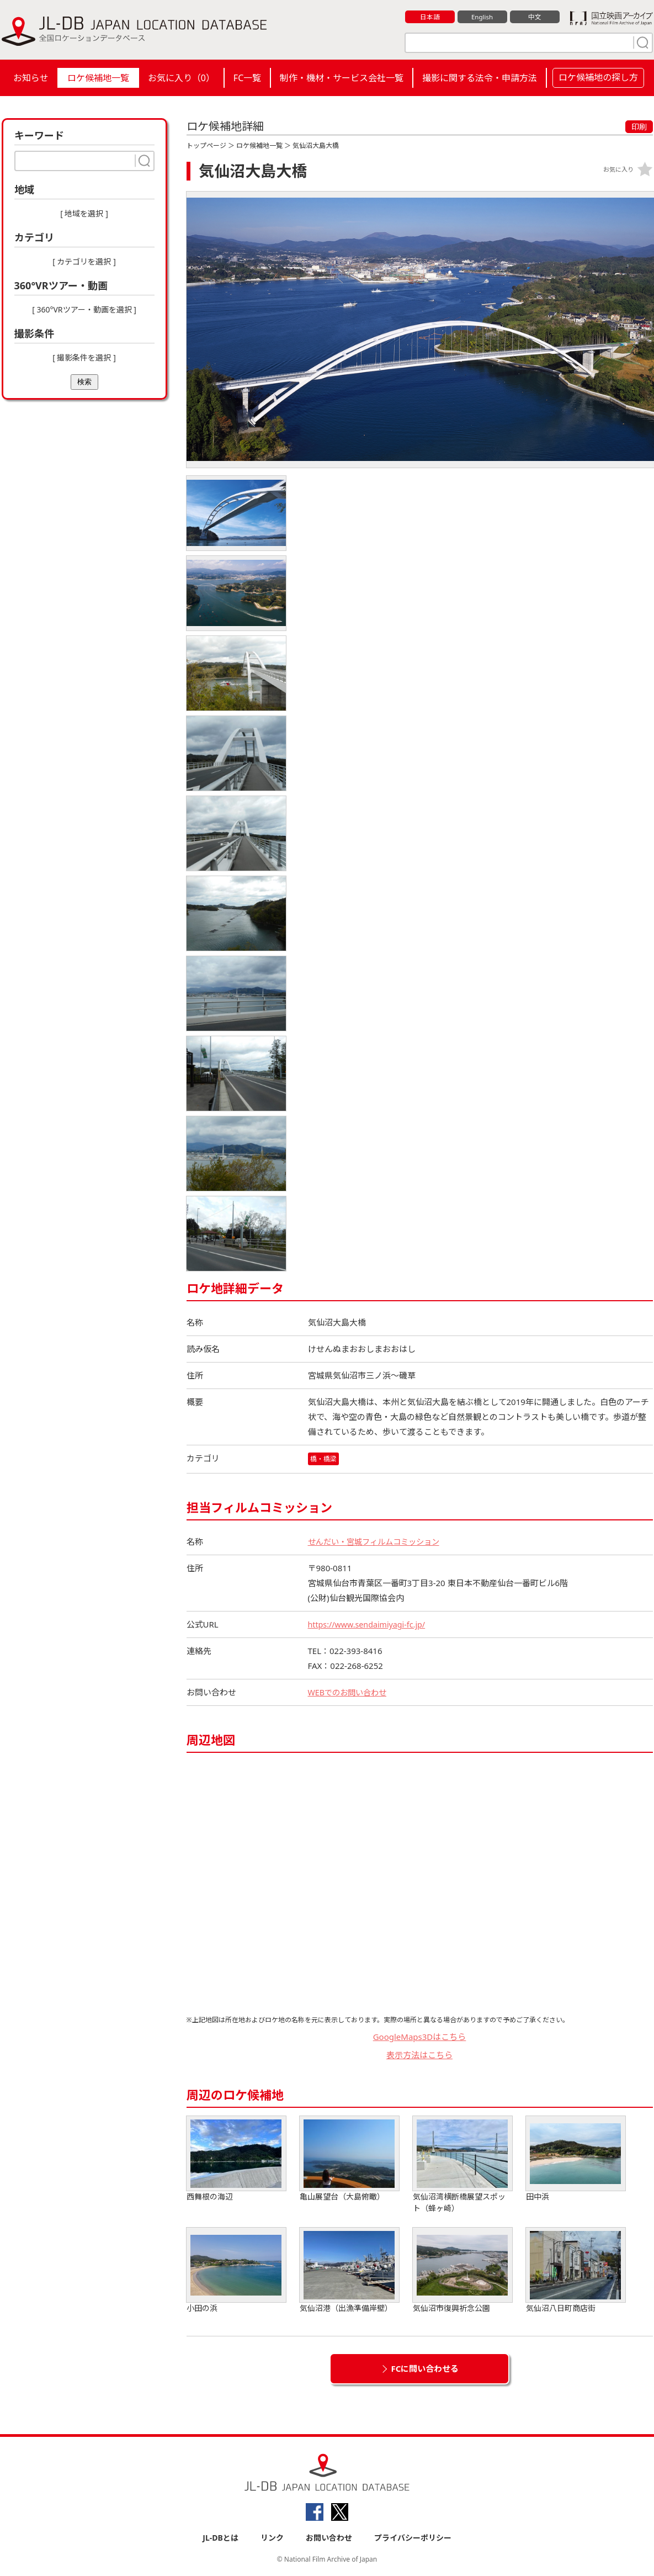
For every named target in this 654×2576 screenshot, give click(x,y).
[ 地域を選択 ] (84, 213)
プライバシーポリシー (412, 2538)
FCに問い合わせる (425, 2368)
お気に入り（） (181, 78)
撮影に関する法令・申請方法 (479, 78)
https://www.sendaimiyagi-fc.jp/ (370, 1624)
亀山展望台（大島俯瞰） (349, 2159)
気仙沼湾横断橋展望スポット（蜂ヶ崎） (462, 2165)
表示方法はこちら (419, 2055)
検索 (84, 382)
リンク (272, 2538)
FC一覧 (247, 78)
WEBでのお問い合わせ (350, 1692)
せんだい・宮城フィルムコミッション (378, 1541)
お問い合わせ (329, 2538)
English (482, 17)
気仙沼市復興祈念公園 (462, 2271)
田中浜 (575, 2159)
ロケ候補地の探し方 (598, 77)
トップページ (206, 145)
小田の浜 (236, 2271)
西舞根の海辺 (236, 2159)
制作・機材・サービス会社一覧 (341, 78)
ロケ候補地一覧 (98, 78)
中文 (535, 17)
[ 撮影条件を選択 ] (84, 357)
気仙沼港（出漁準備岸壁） (349, 2271)
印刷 (639, 126)
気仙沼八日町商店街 (575, 2271)
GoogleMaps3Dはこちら (419, 2037)
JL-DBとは (220, 2538)
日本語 (429, 17)
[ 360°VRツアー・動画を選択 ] (84, 309)
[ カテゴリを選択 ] (84, 261)
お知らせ (31, 78)
